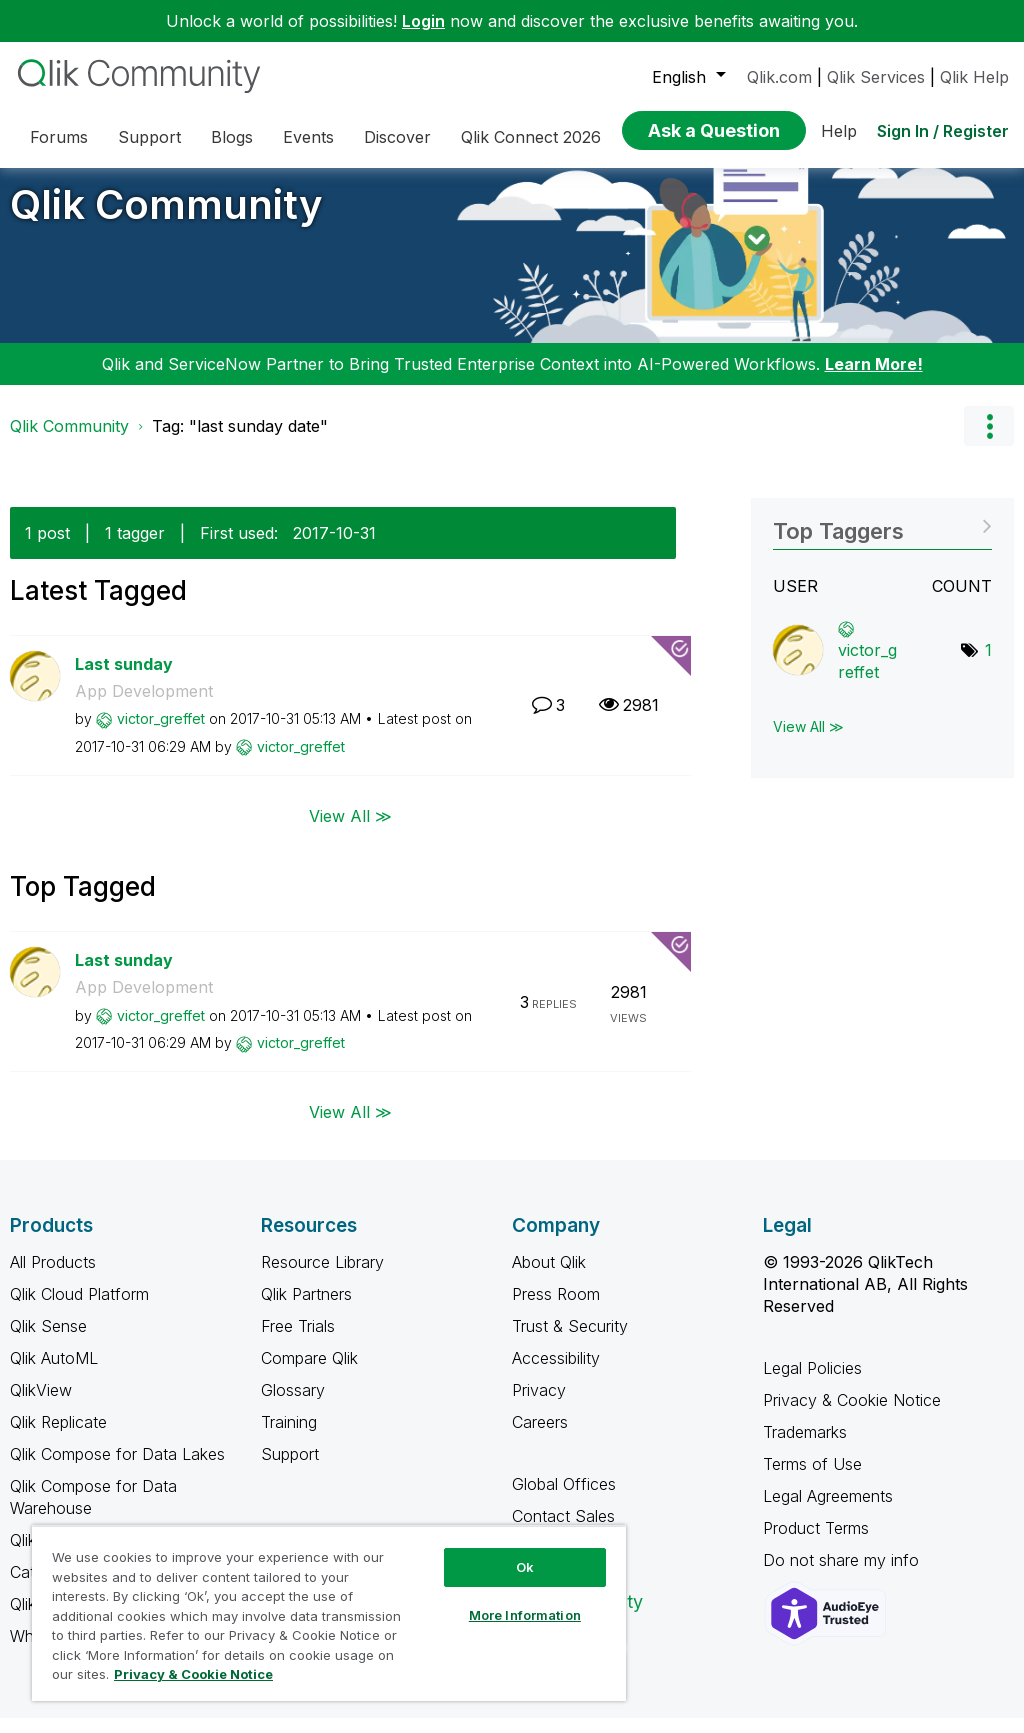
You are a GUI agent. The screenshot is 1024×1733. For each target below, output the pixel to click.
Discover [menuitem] (397, 137)
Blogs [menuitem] (232, 137)
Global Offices (564, 1499)
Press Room (556, 1309)
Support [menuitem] (149, 137)
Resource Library (322, 1277)
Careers (540, 1437)
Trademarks (805, 1447)
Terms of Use (812, 1479)
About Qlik (549, 1277)
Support (290, 1469)
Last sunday (124, 679)
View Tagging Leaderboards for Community (882, 539)
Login (423, 21)
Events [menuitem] (308, 137)
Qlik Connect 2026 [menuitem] (531, 137)
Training (289, 1437)
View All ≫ (350, 830)
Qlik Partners (306, 1309)
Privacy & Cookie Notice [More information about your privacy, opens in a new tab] (193, 1674)
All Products (53, 1277)
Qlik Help (974, 77)
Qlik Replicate (58, 1437)
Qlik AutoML (54, 1373)
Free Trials (298, 1341)
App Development (144, 706)
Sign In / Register (943, 131)
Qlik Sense (48, 1341)
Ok (525, 1567)
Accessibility (556, 1373)
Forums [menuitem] (59, 137)
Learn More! (874, 379)
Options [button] (989, 441)
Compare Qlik (309, 1373)
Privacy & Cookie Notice (852, 1415)
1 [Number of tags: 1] (988, 665)
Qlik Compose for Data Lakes (117, 1469)
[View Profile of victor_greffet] (161, 733)
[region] (329, 1613)
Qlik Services (876, 77)
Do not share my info (843, 1575)
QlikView (41, 1405)
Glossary (293, 1405)
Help (839, 131)
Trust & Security (570, 1341)
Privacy (539, 1405)
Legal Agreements (828, 1511)
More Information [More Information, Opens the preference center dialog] (525, 1615)
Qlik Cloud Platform (79, 1309)
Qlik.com (779, 77)
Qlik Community (166, 219)
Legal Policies (812, 1383)
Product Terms (816, 1543)
